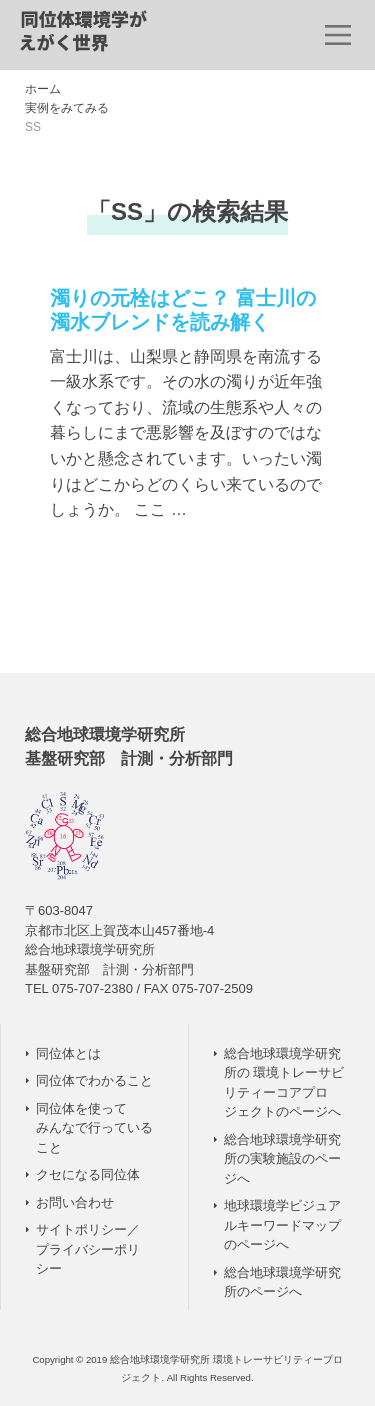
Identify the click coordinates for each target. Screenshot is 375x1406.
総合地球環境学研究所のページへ (282, 1282)
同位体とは (68, 1053)
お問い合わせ (75, 1202)
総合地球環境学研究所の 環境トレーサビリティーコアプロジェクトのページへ (284, 1083)
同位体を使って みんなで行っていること (94, 1128)
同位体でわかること (94, 1080)
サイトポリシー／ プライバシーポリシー (88, 1249)
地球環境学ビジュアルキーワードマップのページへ (282, 1225)
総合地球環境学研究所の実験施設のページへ (282, 1159)
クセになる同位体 (88, 1174)
